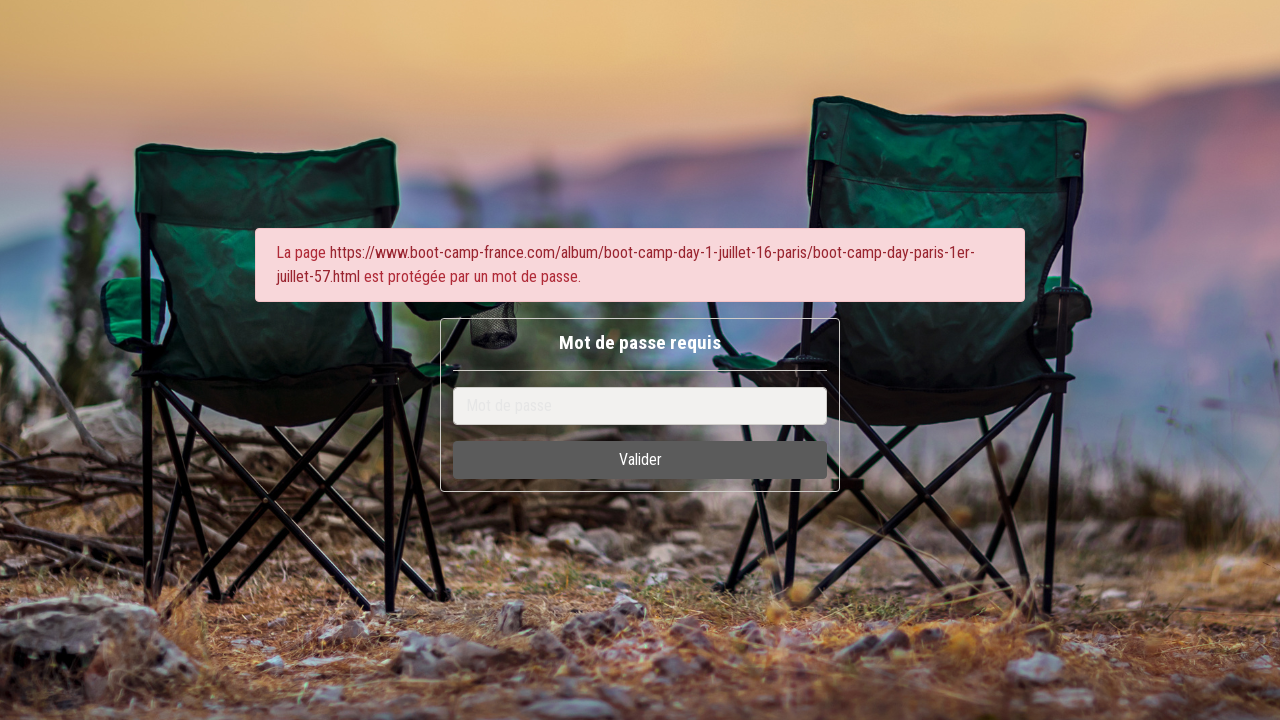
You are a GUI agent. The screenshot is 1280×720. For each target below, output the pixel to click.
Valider (640, 459)
